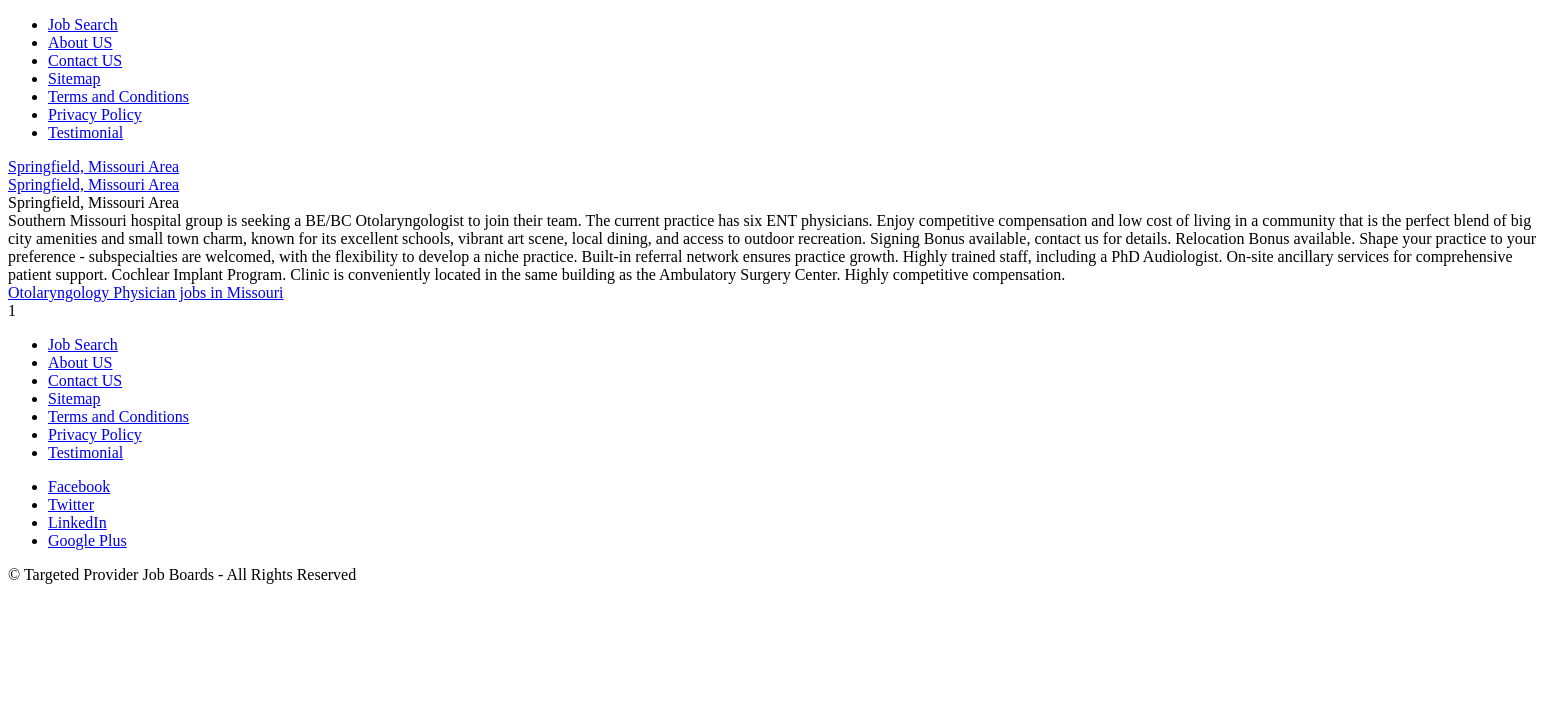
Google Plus (87, 540)
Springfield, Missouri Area (93, 166)
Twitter (71, 504)
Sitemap (74, 78)
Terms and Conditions (118, 96)
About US (80, 42)
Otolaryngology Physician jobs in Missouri (146, 292)
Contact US (85, 60)
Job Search (83, 24)
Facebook (79, 486)
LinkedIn (77, 522)
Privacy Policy (95, 114)
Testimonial (85, 132)
